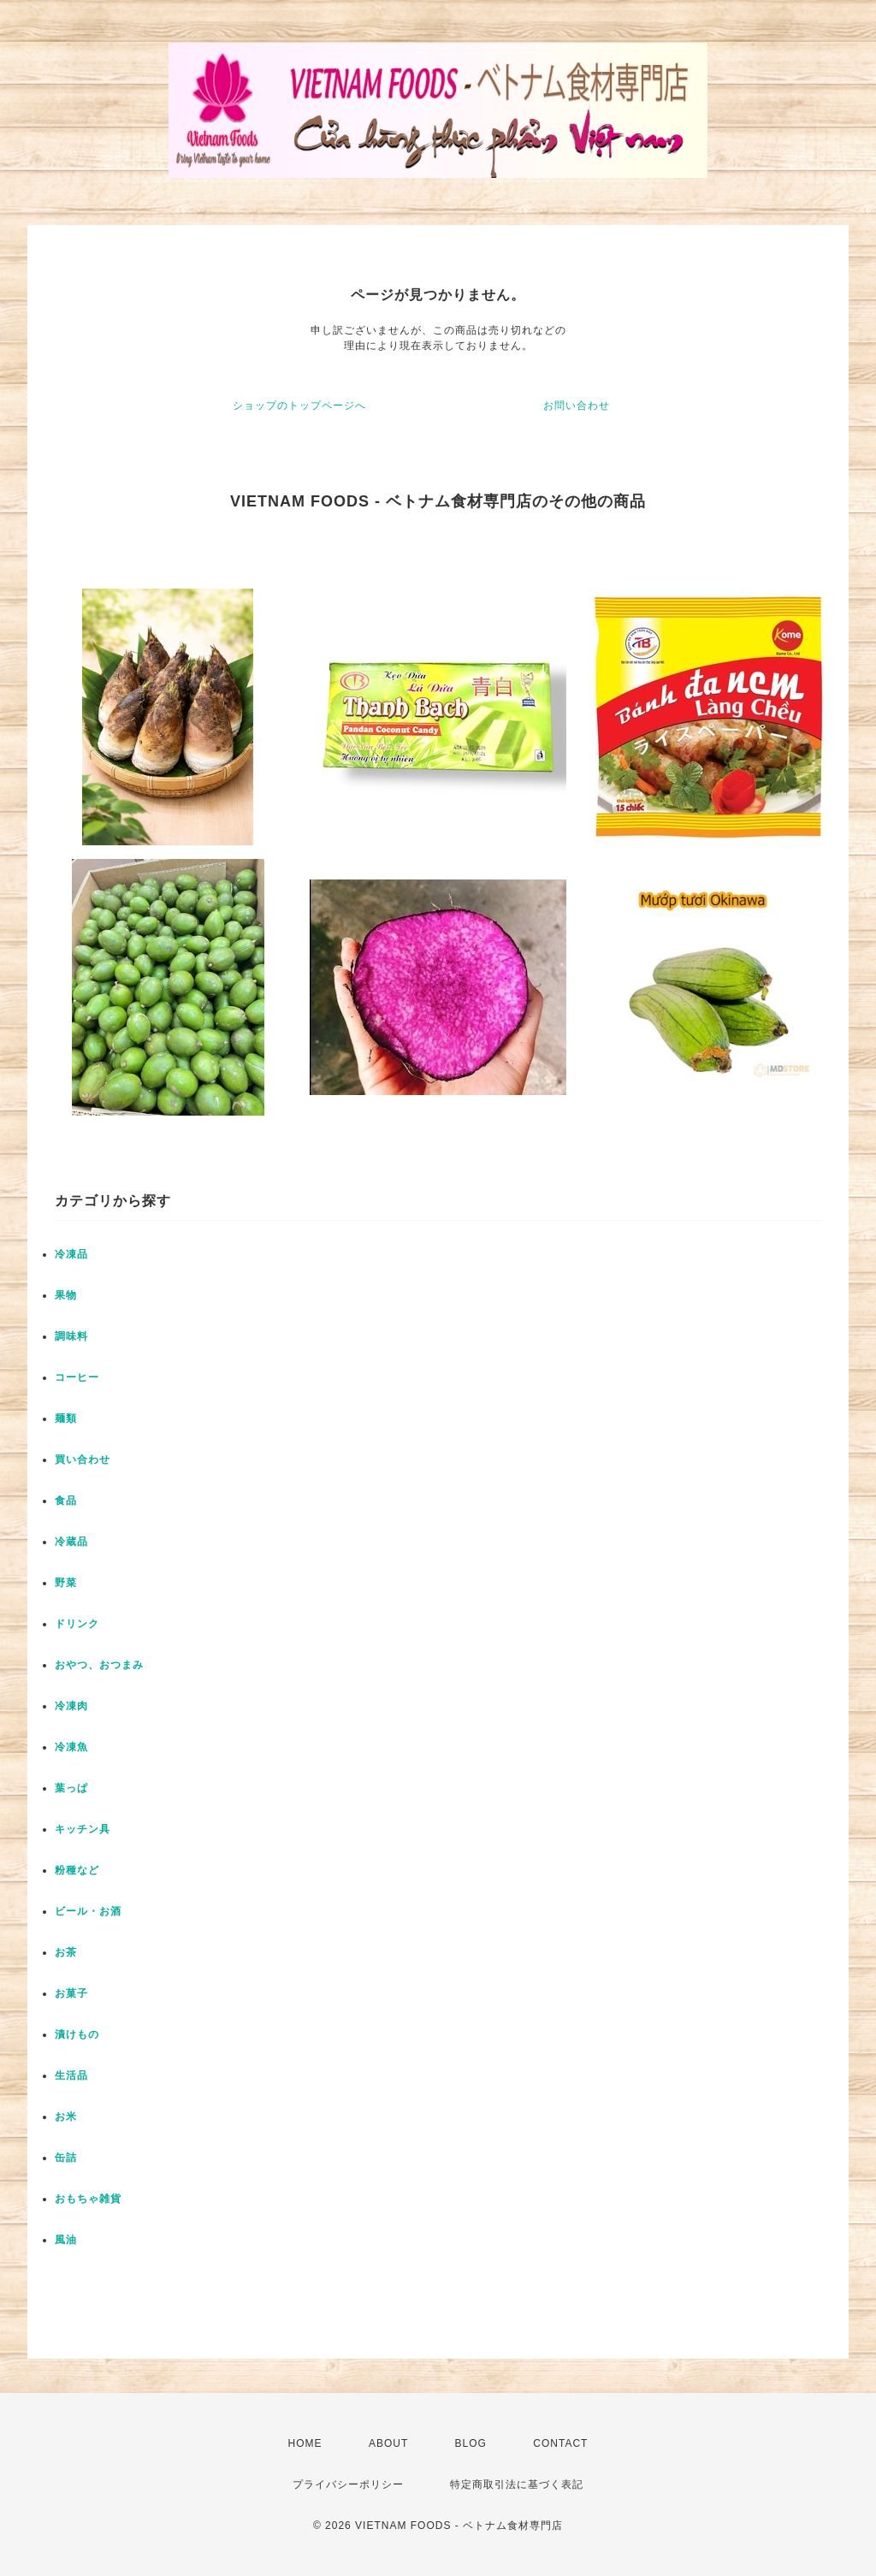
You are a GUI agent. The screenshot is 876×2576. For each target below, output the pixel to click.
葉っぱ (71, 1788)
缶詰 (66, 2158)
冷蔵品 (71, 1542)
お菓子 (71, 1993)
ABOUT (388, 2443)
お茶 (66, 1952)
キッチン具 (82, 1829)
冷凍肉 (71, 1706)
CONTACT (560, 2443)
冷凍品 (71, 1254)
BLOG (471, 2443)
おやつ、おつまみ (99, 1665)
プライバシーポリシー (348, 2484)
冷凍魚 (71, 1747)
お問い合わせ (576, 406)
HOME (305, 2443)
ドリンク (77, 1624)
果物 (66, 1295)
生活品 (71, 2076)
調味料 (71, 1336)
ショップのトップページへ (299, 406)
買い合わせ (82, 1460)
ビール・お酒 (88, 1911)
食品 (66, 1501)
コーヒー (77, 1377)
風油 (66, 2240)
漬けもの (77, 2034)
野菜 (66, 1583)
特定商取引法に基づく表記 (516, 2484)
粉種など (77, 1870)
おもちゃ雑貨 (88, 2199)
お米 (66, 2117)
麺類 (66, 1418)
